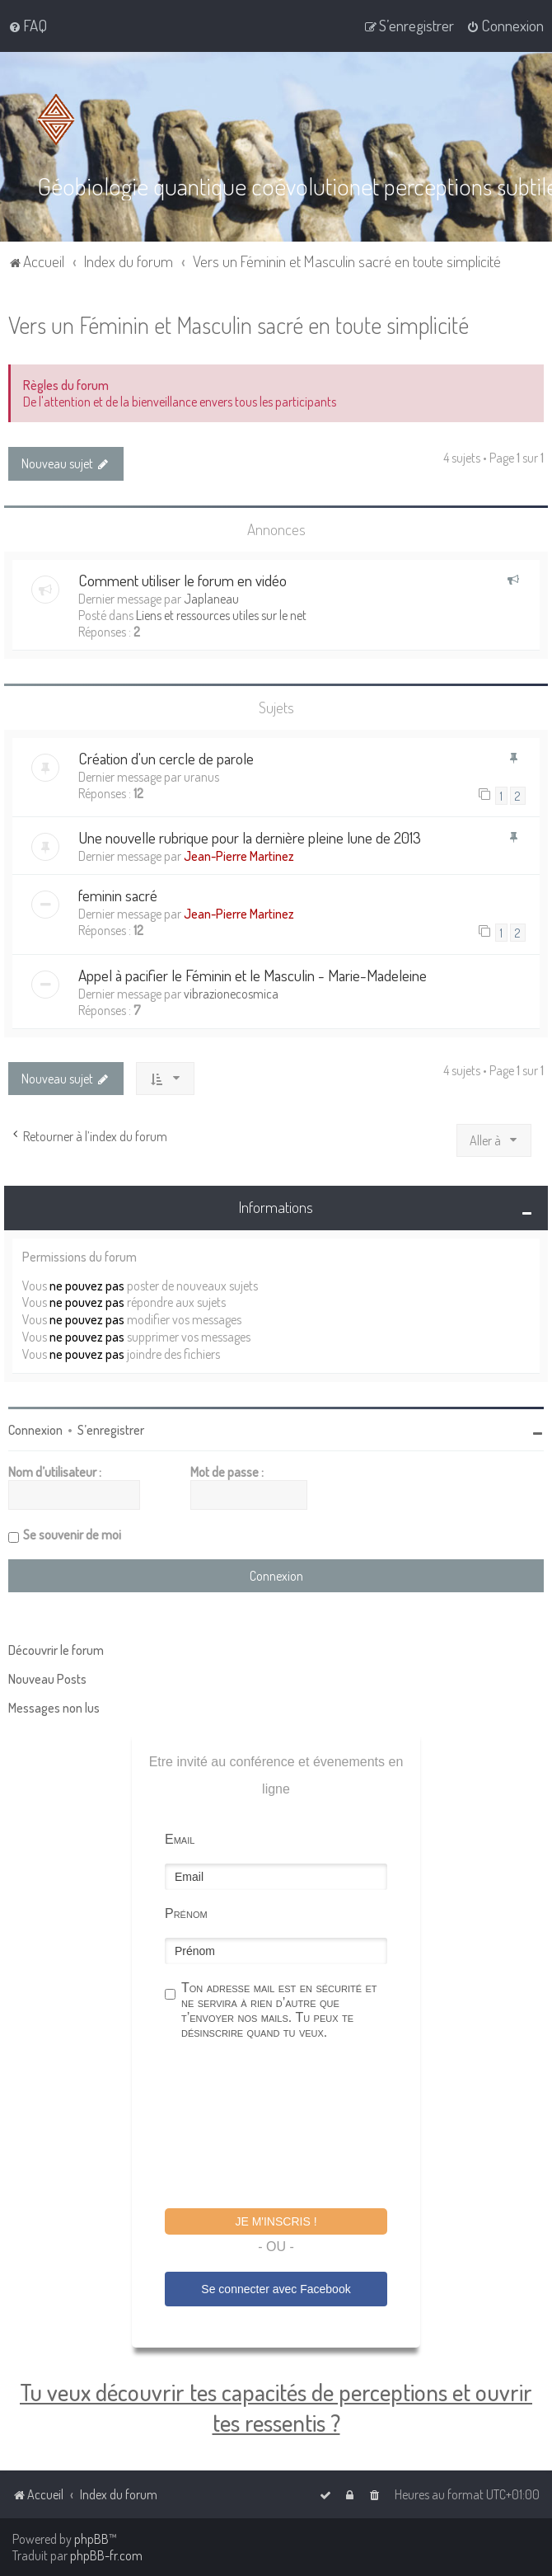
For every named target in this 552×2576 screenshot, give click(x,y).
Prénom (186, 1913)
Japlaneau (211, 598)
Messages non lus (54, 1707)
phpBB (91, 2539)
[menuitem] (27, 25)
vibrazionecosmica (231, 993)
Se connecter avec (275, 2288)
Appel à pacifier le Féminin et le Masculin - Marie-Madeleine (252, 974)
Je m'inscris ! (275, 2220)
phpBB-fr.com (106, 2555)
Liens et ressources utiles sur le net (221, 614)
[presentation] (290, 2126)
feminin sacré (117, 894)
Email (179, 1838)
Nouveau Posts (47, 1678)
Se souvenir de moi (72, 1533)
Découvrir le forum (56, 1649)
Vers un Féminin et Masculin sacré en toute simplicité (238, 323)
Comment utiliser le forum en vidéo (182, 579)
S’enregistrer (110, 1429)
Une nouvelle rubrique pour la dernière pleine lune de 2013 (249, 836)
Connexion (35, 1429)
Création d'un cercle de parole (166, 757)
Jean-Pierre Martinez (239, 855)
